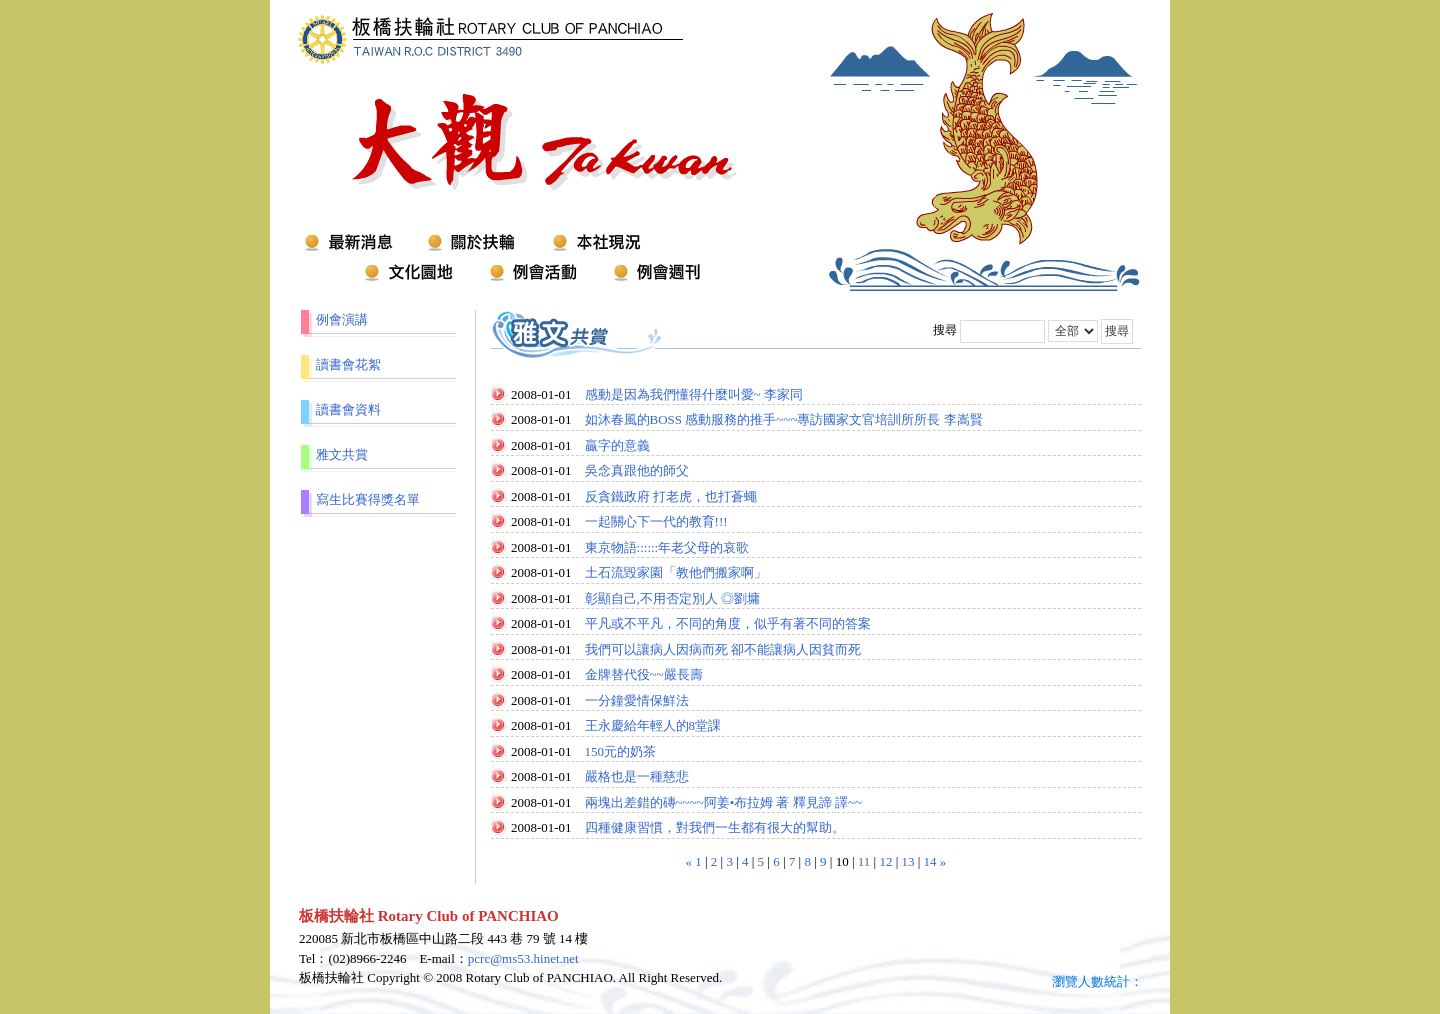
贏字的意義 (617, 445)
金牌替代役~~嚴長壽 (644, 674)
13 (908, 861)
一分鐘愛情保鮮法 (637, 700)
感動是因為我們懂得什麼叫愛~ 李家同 (694, 394)
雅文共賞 (342, 454)
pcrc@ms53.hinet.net (523, 958)
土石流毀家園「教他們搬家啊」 (676, 572)
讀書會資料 (348, 409)
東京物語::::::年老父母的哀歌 (667, 547)
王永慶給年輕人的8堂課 (653, 725)
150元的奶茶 (621, 751)
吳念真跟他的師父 (637, 470)
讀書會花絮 (348, 364)
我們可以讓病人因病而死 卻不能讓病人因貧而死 (723, 649)
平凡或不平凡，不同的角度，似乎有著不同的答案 (728, 623)
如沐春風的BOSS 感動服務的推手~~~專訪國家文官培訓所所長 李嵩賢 (784, 419)
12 (885, 861)
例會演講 (342, 319)
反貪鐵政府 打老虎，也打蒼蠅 (671, 496)
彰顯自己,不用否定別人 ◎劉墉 (673, 598)
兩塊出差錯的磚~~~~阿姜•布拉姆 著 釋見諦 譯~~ (724, 802)
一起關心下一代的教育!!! (656, 521)
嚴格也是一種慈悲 (637, 776)
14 (930, 861)
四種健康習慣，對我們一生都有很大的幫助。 (715, 827)
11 (864, 861)
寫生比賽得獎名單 (368, 499)
